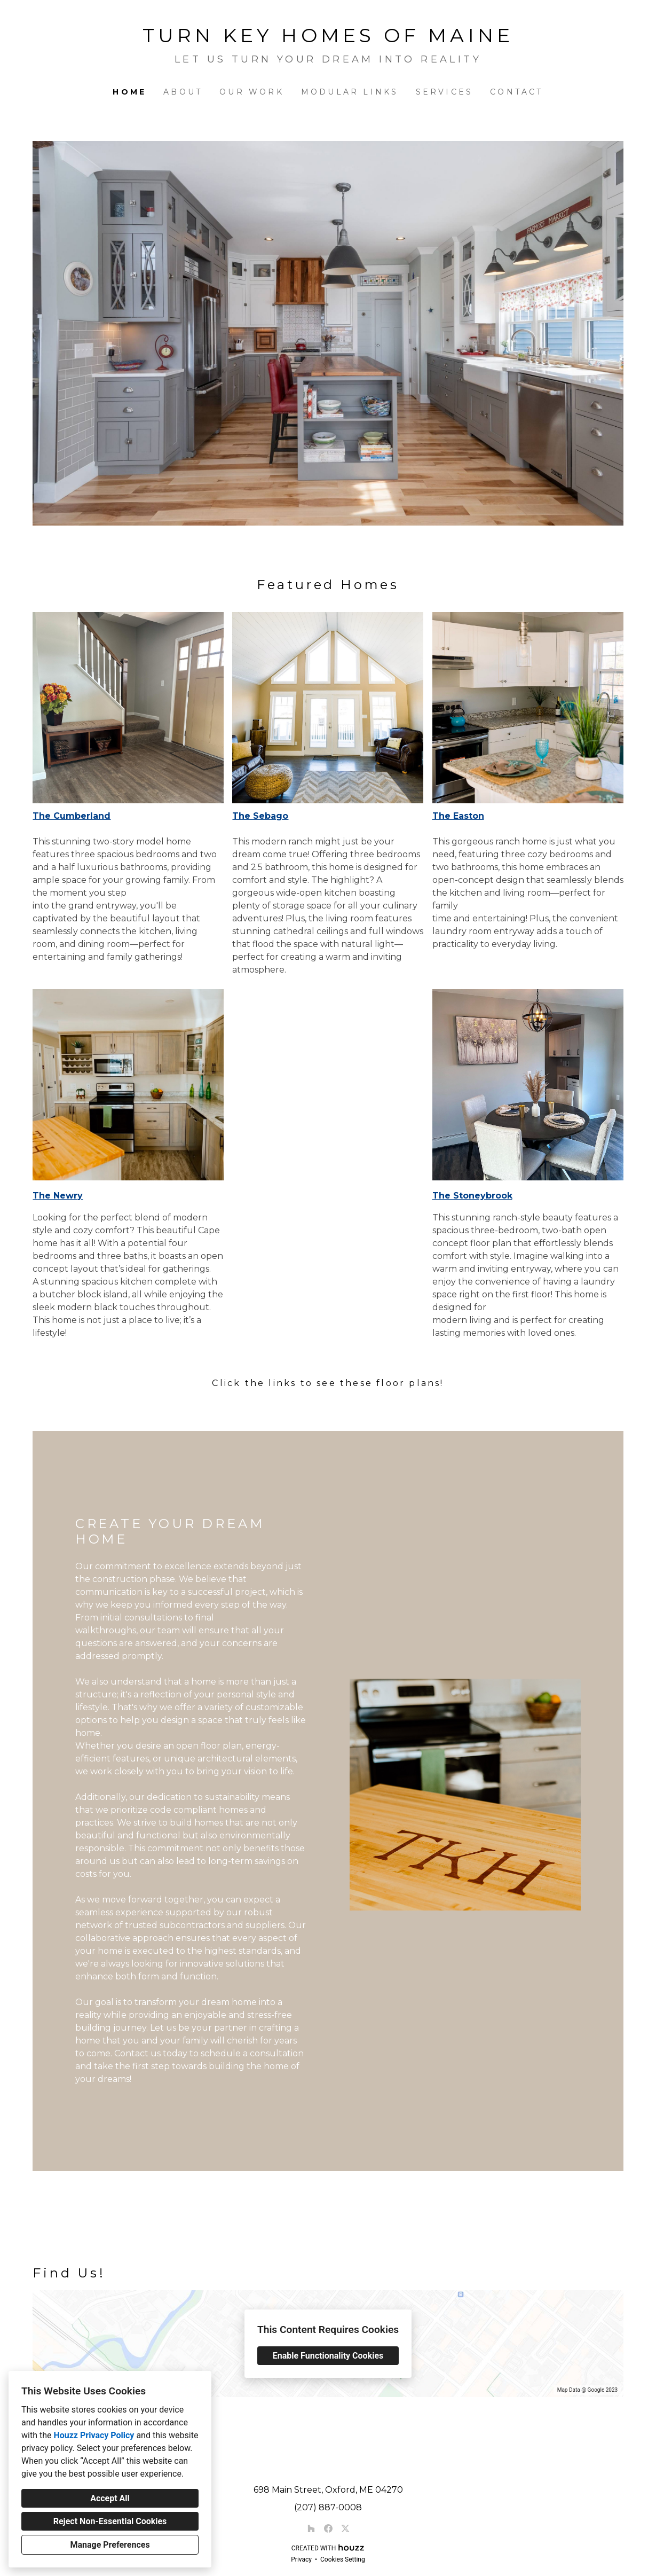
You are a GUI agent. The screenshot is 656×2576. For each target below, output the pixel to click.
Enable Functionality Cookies (328, 2356)
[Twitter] (345, 2528)
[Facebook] (328, 2528)
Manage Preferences (109, 2545)
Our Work (251, 92)
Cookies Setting (342, 2559)
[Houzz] (311, 2528)
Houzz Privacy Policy (93, 2435)
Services (444, 92)
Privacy (301, 2559)
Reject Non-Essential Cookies (110, 2521)
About (182, 92)
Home (129, 92)
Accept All (110, 2498)
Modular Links (350, 92)
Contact (516, 92)
